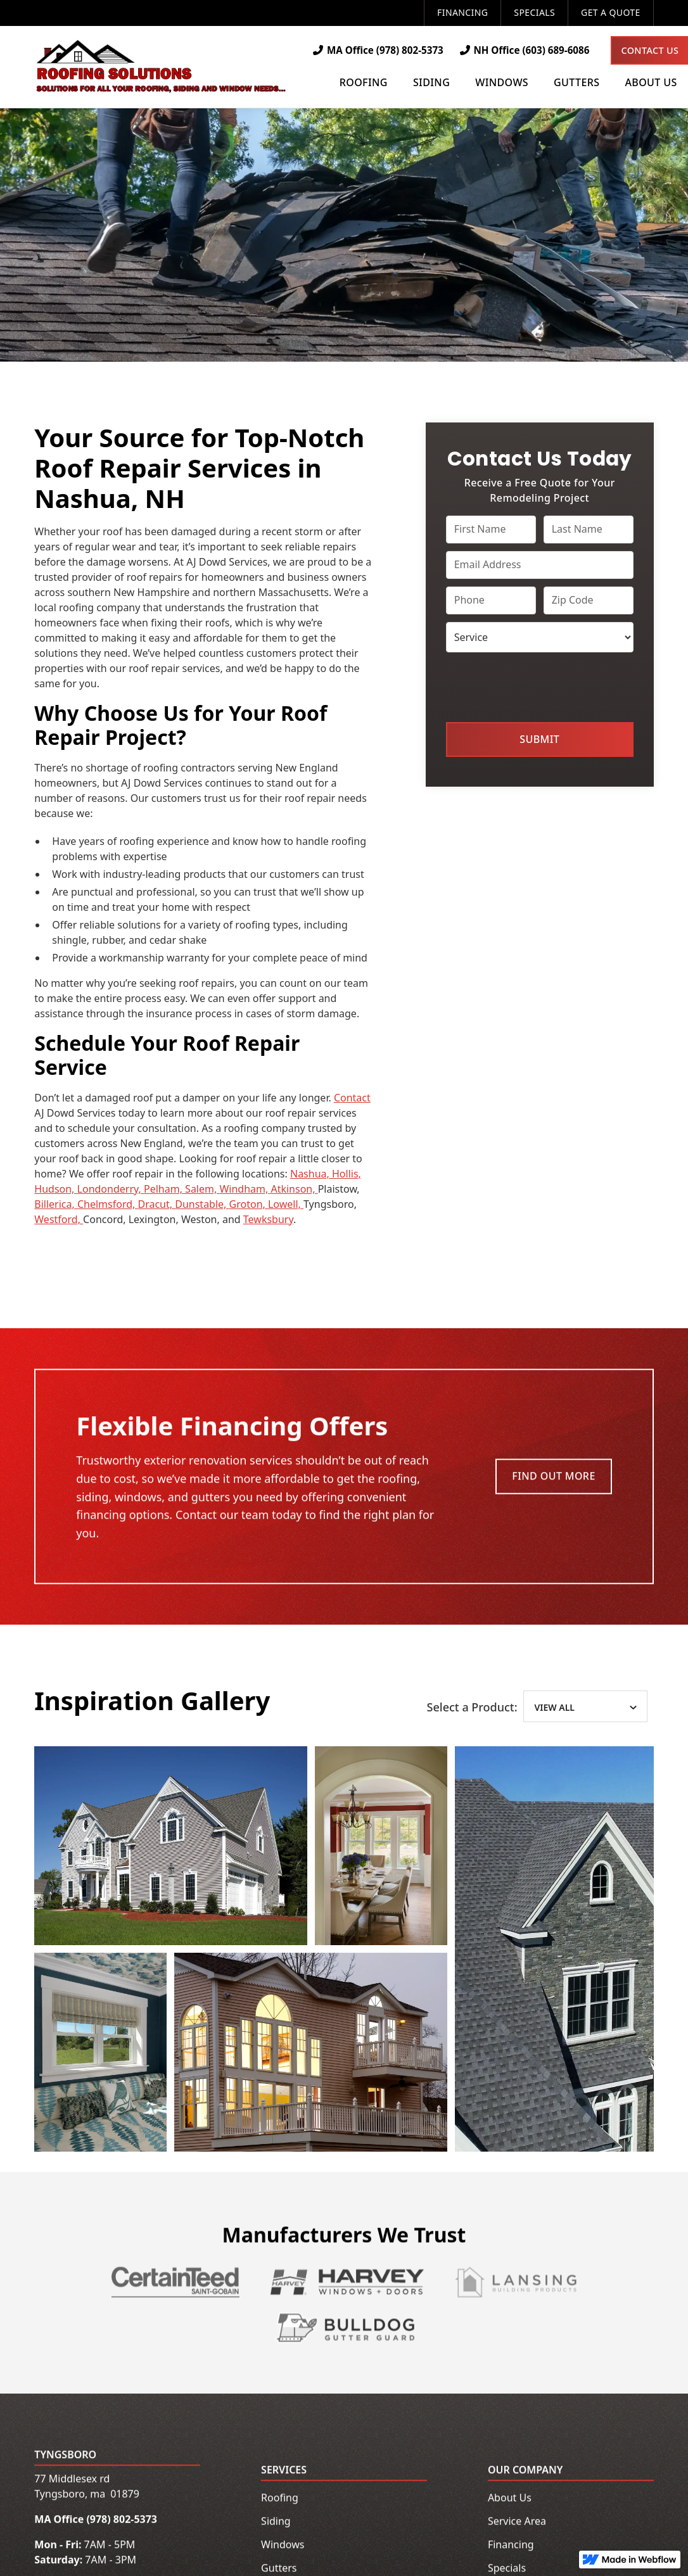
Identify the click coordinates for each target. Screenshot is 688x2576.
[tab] (585, 1708)
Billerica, (55, 1204)
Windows (282, 2547)
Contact (352, 1098)
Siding (276, 2523)
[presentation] (542, 684)
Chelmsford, (107, 1204)
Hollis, (346, 1174)
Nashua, (311, 1174)
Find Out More (553, 1478)
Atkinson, (294, 1189)
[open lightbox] (170, 1847)
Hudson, (55, 1189)
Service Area (517, 2523)
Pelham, (164, 1189)
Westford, (58, 1219)
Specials (534, 12)
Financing (462, 12)
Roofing (279, 2500)
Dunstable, (202, 1204)
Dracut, (156, 1204)
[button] (363, 84)
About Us (510, 2500)
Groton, (248, 1204)
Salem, (202, 1189)
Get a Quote (610, 12)
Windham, (245, 1189)
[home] (161, 67)
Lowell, (285, 1204)
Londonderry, (110, 1189)
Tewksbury (268, 1219)
